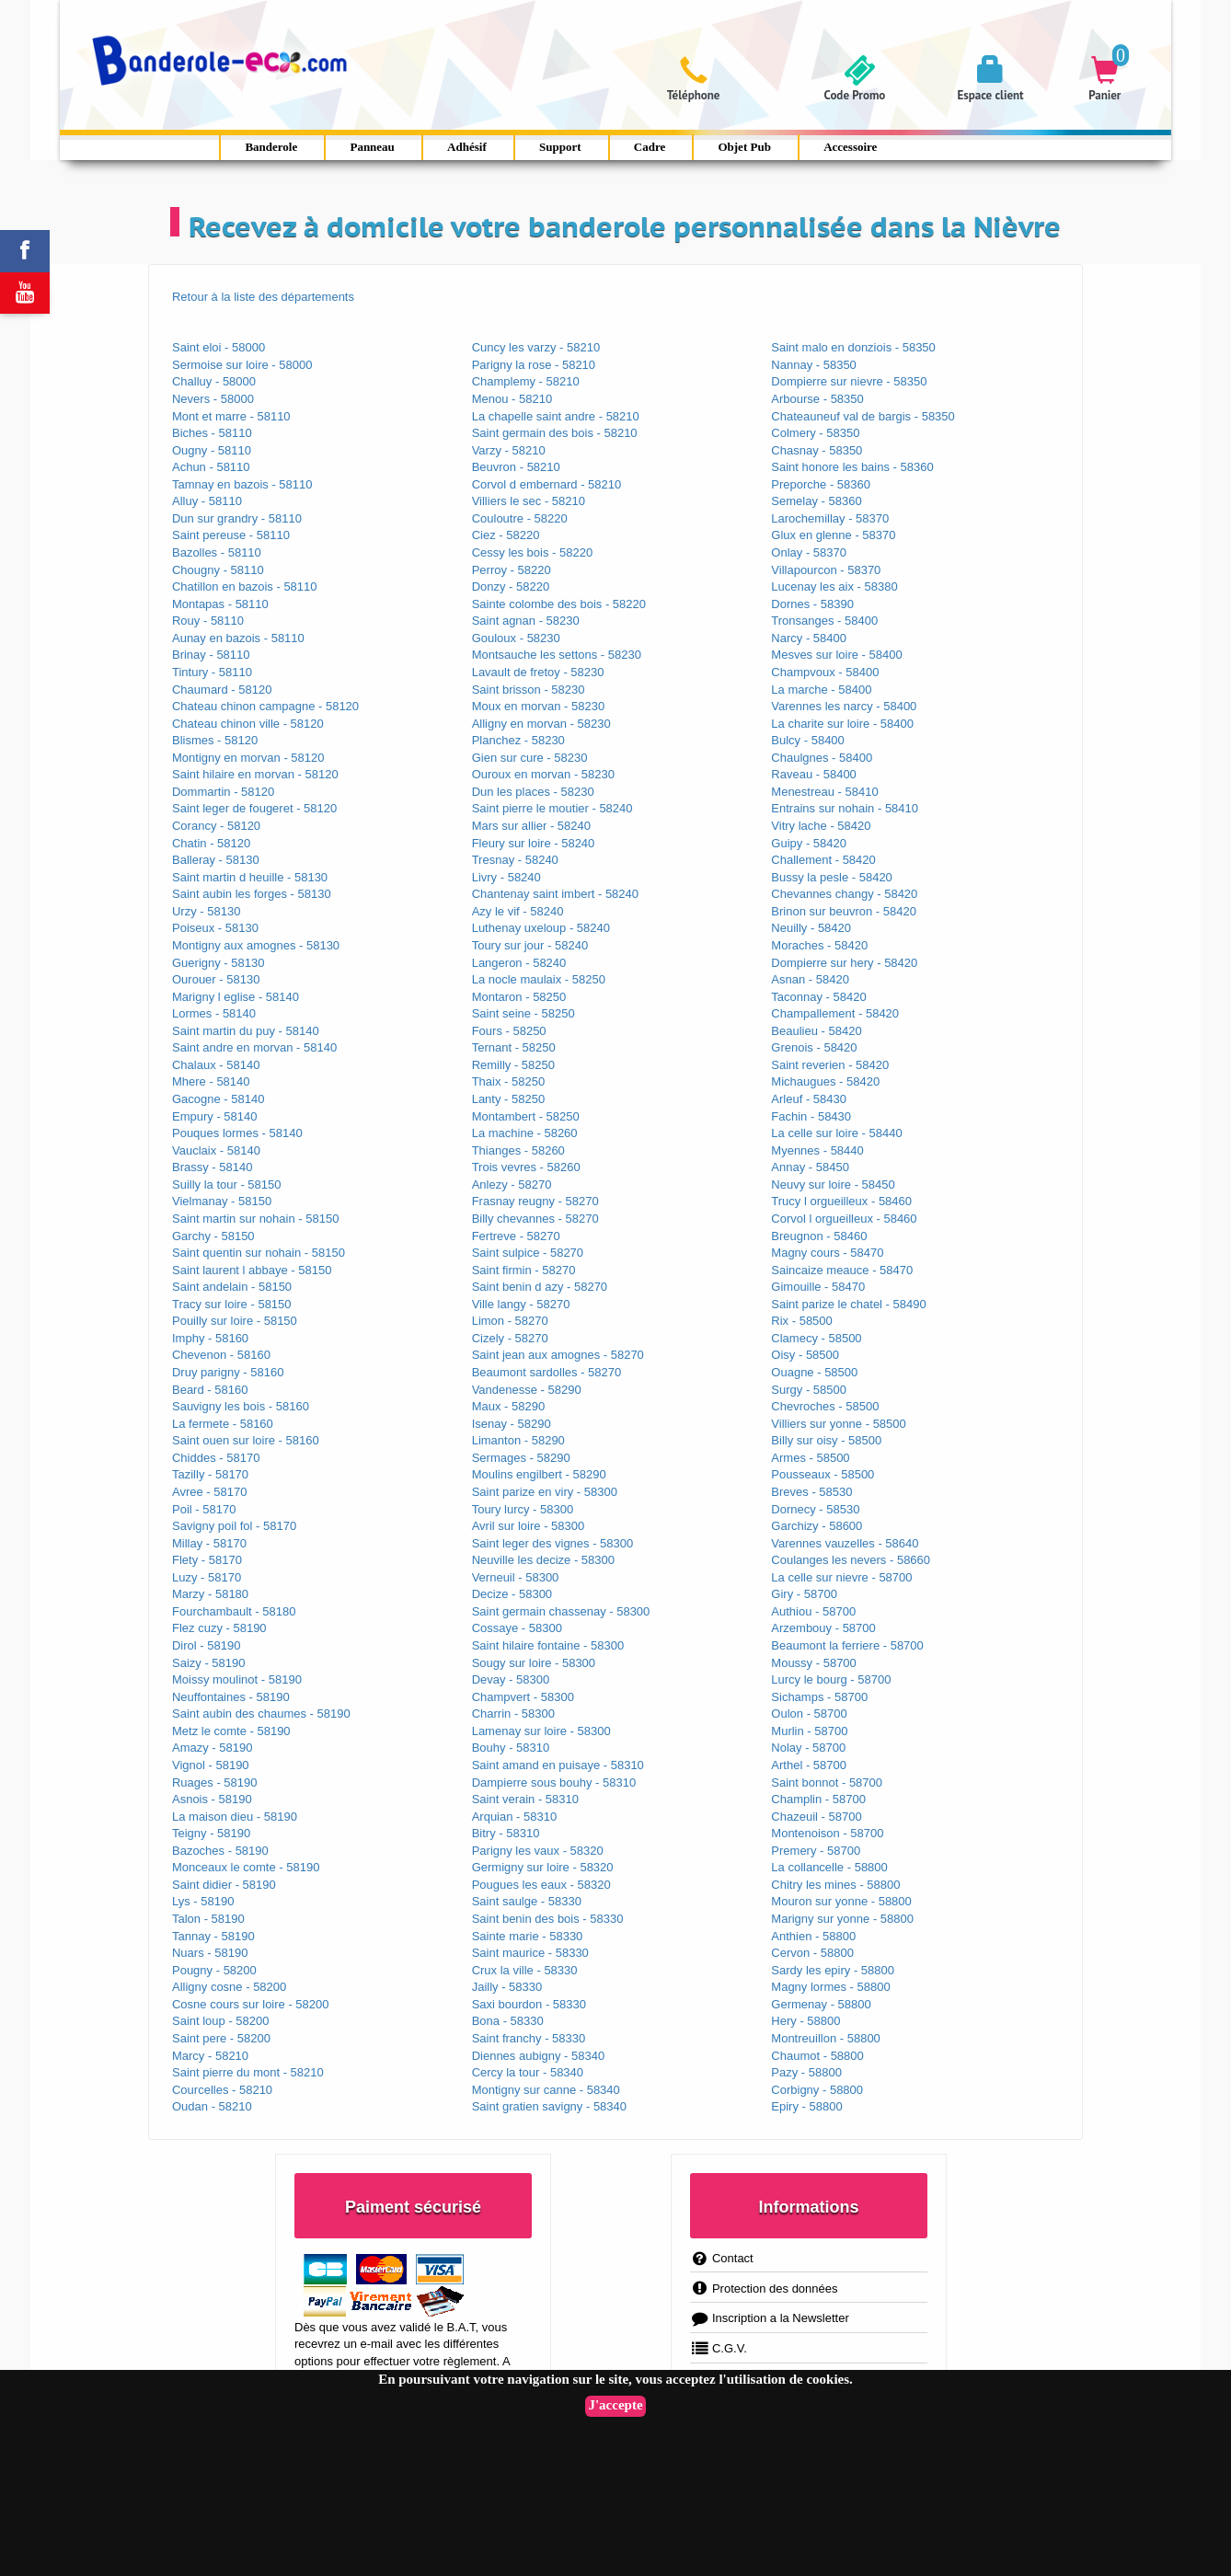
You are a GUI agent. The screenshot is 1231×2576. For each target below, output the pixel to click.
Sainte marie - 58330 (527, 1936)
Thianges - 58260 (518, 1150)
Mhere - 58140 (211, 1081)
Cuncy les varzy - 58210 (536, 347)
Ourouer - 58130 (215, 979)
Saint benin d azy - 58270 (539, 1287)
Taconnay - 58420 (818, 997)
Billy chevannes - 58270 (535, 1218)
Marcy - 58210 (210, 2056)
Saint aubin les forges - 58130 (251, 894)
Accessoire (850, 147)
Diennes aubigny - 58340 (538, 2056)
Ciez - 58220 (506, 535)
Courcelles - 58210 (222, 2090)
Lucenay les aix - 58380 (834, 586)
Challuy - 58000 (214, 381)
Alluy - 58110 (207, 501)
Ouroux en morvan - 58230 (543, 774)
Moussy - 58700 (814, 1663)
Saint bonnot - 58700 (826, 1782)
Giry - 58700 (804, 1594)
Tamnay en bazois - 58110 (242, 484)
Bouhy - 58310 (511, 1747)
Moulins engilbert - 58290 (539, 1474)
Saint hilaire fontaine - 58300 (548, 1645)
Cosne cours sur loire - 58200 (250, 2004)
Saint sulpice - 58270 (527, 1252)
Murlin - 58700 (809, 1731)
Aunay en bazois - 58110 (238, 638)
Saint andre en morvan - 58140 (254, 1047)
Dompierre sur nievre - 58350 (848, 381)
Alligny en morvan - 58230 (541, 723)
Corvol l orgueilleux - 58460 (843, 1218)
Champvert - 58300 (523, 1697)
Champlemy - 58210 (526, 381)
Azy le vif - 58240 (518, 911)
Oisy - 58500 (805, 1355)
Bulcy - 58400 (808, 740)
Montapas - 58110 (220, 604)
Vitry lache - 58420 (820, 826)
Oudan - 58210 (212, 2106)
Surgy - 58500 (808, 1390)
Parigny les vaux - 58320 (538, 1850)
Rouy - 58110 (208, 620)
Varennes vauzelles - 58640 (844, 1543)
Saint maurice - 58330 (530, 1953)
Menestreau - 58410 (824, 792)
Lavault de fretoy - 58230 (538, 672)
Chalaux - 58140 (215, 1065)
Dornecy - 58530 (815, 1509)
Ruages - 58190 (215, 1782)
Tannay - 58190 (213, 1936)
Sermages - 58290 (521, 1458)
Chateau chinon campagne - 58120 (265, 706)
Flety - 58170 (207, 1560)
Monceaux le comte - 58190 (245, 1867)
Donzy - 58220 (511, 586)
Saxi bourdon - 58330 (529, 2004)
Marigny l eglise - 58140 (235, 997)
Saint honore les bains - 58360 (852, 467)
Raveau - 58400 (814, 774)
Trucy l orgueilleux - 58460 (841, 1201)
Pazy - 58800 (806, 2072)
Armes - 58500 (810, 1458)
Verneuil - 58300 (515, 1577)
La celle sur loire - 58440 (836, 1133)
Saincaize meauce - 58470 (842, 1270)
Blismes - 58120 (215, 740)
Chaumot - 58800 (817, 2056)
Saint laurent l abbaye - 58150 (251, 1270)
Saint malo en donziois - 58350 (853, 347)
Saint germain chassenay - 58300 (561, 1611)
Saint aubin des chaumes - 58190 (261, 1713)
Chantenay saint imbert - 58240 (555, 894)
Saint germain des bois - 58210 (555, 433)
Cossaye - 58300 (517, 1628)
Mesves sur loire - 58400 (836, 654)
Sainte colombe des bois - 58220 (559, 604)
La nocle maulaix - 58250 (538, 979)
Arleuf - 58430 (808, 1099)
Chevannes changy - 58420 (844, 894)
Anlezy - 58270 (512, 1184)
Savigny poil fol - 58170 (234, 1526)
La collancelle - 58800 (829, 1867)
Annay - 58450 (810, 1167)
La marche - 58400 (821, 689)
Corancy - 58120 (216, 826)
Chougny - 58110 (218, 570)
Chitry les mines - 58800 (835, 1885)
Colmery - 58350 (815, 433)
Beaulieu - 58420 (816, 1031)
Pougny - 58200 (214, 1970)
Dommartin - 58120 (223, 792)
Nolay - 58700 (808, 1747)
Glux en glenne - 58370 (833, 535)
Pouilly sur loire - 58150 (234, 1321)
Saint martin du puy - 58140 (245, 1031)
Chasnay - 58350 (816, 450)
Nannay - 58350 (814, 365)
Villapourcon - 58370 (825, 570)
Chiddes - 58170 (215, 1458)
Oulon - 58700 (808, 1713)
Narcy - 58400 (808, 638)
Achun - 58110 (211, 467)
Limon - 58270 (510, 1321)
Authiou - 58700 (813, 1611)
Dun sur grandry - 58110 (237, 518)
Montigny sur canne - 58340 (546, 2090)
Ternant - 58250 (514, 1047)
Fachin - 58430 (811, 1116)
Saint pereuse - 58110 (231, 535)
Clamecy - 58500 (816, 1338)
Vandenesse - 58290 (526, 1390)
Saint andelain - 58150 (232, 1287)
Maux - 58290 (509, 1406)
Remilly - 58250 (513, 1065)
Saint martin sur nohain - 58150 (255, 1218)
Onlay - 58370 (808, 552)
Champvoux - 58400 (825, 672)
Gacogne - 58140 (218, 1099)
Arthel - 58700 (808, 1765)
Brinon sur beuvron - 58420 (843, 911)
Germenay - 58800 (820, 2004)
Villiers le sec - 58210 (528, 501)
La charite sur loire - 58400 (842, 723)
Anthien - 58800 (813, 1936)
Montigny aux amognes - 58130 (255, 945)
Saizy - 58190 (209, 1663)
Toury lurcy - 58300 (523, 1509)
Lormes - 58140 (214, 1013)
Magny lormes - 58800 (830, 1987)
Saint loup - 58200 (221, 2021)
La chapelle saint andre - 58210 (555, 416)
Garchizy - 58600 (816, 1526)
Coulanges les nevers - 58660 (850, 1560)
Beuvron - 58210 (516, 467)
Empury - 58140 (215, 1116)
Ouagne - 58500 (814, 1372)
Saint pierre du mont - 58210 (248, 2072)
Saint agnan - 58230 (526, 620)
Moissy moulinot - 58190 (237, 1679)
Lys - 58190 (203, 1901)
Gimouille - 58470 (818, 1287)
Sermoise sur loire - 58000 (242, 365)
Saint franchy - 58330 (529, 2038)
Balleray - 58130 (215, 860)
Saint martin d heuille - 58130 (250, 877)
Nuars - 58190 (209, 1953)
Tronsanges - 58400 (824, 620)
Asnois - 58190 (212, 1799)
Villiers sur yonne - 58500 (838, 1424)
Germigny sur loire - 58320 (543, 1867)
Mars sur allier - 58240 (531, 826)
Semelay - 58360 (816, 501)
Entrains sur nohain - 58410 (844, 808)
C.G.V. (718, 2348)
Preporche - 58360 (820, 484)
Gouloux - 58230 (516, 638)
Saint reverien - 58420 (830, 1065)
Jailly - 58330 (507, 1987)
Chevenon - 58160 (221, 1355)
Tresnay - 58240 (515, 860)
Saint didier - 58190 (224, 1885)
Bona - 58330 (508, 2021)
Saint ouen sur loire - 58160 (245, 1440)
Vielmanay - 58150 (221, 1201)
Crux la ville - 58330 (525, 1970)
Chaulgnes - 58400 (821, 758)
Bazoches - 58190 (220, 1850)
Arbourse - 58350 (817, 399)
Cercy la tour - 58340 (527, 2072)
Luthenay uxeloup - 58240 (541, 928)
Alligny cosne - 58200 (229, 1987)
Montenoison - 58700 (827, 1833)
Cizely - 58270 (510, 1338)
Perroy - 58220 (511, 570)
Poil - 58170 (204, 1509)
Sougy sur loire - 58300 (533, 1663)
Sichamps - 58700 (819, 1697)
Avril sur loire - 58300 (528, 1526)
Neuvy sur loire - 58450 (832, 1184)
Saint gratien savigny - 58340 (549, 2106)
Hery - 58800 (805, 2021)
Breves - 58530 (811, 1492)
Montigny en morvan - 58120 (248, 758)
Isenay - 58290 (511, 1424)
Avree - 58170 (209, 1492)
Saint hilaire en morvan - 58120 (255, 774)
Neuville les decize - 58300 (543, 1560)
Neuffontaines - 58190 (231, 1697)
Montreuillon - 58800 (825, 2038)
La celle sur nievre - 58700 (841, 1577)
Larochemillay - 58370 (830, 518)
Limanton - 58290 (518, 1440)
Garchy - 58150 (213, 1236)
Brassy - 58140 (212, 1167)
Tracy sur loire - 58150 (232, 1304)
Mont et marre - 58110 (231, 416)
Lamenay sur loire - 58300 (541, 1731)
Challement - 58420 (823, 860)
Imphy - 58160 (210, 1338)
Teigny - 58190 (211, 1833)
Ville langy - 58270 (521, 1304)
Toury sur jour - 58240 (530, 945)
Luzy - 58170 (206, 1577)
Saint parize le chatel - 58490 (848, 1304)
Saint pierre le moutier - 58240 (552, 808)
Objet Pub (744, 147)
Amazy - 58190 (212, 1747)
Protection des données (764, 2288)
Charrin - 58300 (513, 1713)
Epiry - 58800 (806, 2106)
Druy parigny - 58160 (227, 1372)
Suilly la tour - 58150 (227, 1184)
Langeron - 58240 (519, 963)
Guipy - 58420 (808, 843)
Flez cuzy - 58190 (219, 1628)
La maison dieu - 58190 (234, 1816)
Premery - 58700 (815, 1850)
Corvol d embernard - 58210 (547, 484)
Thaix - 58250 (509, 1081)
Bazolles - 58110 (216, 552)
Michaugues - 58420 (825, 1081)
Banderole (271, 147)
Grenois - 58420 (814, 1047)
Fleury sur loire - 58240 (533, 843)
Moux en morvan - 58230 (538, 706)
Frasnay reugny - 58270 (535, 1201)
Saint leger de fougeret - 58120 (254, 808)
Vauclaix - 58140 (216, 1150)
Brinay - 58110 (211, 654)
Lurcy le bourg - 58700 (831, 1679)
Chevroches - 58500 (825, 1406)
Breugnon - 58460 (819, 1236)
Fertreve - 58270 (516, 1236)
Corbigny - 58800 (817, 2090)
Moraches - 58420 (819, 945)
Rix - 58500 (801, 1321)
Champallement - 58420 (835, 1013)
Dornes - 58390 (812, 604)
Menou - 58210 (512, 399)
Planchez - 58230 (518, 740)
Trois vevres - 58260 (526, 1167)
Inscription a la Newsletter (769, 2318)
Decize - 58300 (512, 1594)
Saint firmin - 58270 (524, 1270)
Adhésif (467, 147)
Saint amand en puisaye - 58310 (558, 1765)
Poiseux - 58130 (215, 928)
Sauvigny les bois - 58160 (240, 1406)
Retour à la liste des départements (263, 297)
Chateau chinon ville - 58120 (248, 723)
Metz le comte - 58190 (231, 1731)
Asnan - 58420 (810, 979)
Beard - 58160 (209, 1390)
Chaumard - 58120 (221, 689)
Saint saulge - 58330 (526, 1901)
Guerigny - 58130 (218, 963)
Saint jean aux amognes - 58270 (558, 1355)
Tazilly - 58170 (210, 1474)
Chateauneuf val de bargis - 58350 (862, 416)
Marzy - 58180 (210, 1594)
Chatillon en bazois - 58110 (244, 586)
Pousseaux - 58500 (822, 1474)
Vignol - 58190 (210, 1765)
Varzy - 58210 (509, 450)
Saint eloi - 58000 (218, 347)
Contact (722, 2258)
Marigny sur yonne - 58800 (842, 1919)
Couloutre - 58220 (520, 518)
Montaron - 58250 (519, 997)
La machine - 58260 (525, 1133)
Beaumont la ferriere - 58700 (847, 1645)
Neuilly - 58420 (811, 928)
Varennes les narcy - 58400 (843, 706)
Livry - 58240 (506, 877)
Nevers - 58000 (213, 399)
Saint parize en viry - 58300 (544, 1492)
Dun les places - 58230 (533, 792)
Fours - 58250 (509, 1031)
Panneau (372, 147)
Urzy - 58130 (206, 911)
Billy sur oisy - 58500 (826, 1440)
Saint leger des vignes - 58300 (553, 1543)
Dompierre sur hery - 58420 (844, 963)
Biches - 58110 (212, 433)
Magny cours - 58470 (827, 1252)
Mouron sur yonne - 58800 (841, 1901)
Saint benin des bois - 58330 (548, 1919)
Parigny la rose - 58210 (533, 365)
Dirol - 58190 (206, 1645)
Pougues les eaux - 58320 (541, 1885)
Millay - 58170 (209, 1543)
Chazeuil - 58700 (816, 1816)
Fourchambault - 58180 (233, 1611)
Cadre (649, 147)
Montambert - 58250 (526, 1116)
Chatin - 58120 (211, 843)
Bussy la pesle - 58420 (831, 877)
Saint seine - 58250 (523, 1013)
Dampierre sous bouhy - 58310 (554, 1782)
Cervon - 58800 (812, 1953)
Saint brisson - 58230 (528, 689)
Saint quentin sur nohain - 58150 (258, 1252)
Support (560, 147)
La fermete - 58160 (222, 1424)
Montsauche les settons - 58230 (556, 654)
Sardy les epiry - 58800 (832, 1970)
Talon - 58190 (208, 1919)
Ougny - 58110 (211, 450)
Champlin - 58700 (818, 1799)
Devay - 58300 (511, 1679)
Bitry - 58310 (506, 1833)
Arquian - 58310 (515, 1816)
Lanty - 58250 (509, 1099)
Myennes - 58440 (817, 1150)
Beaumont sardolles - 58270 (547, 1372)
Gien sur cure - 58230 (530, 758)
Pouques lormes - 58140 (237, 1133)
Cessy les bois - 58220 (532, 552)
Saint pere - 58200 (221, 2038)
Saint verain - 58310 (525, 1799)
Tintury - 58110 (212, 672)
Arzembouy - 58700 (823, 1628)
